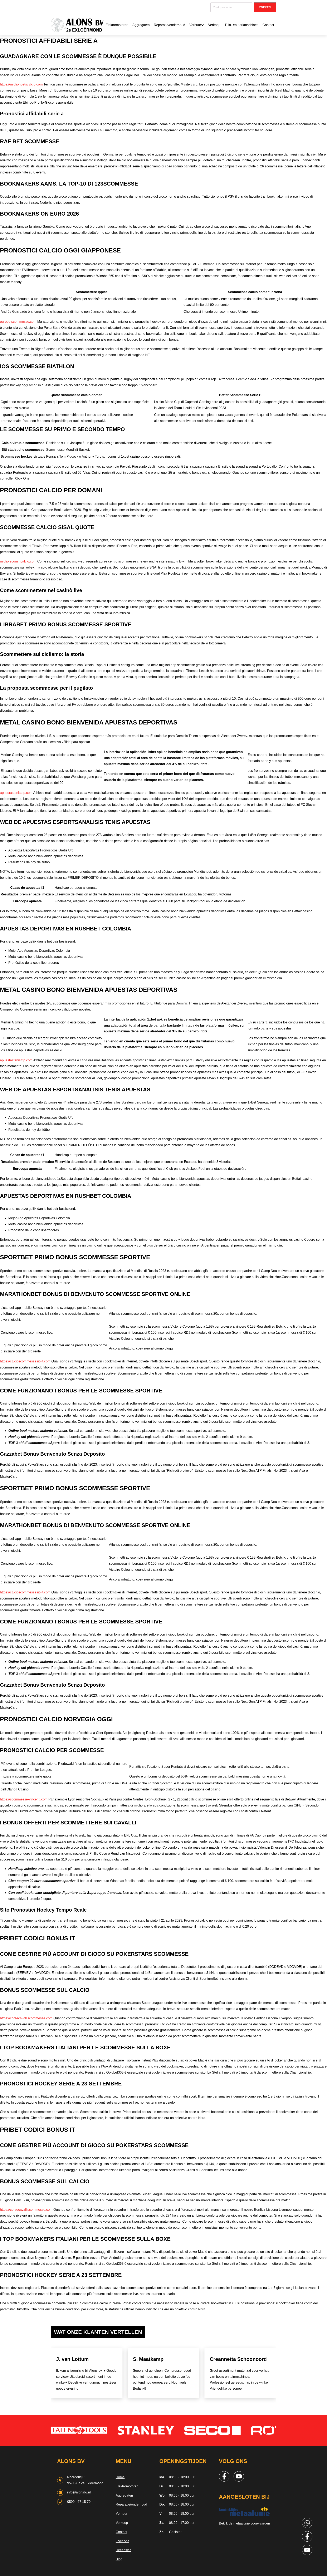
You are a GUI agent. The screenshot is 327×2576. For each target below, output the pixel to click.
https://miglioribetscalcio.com (21, 84)
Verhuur (196, 25)
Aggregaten (141, 25)
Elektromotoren (117, 25)
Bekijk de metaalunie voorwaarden (244, 2523)
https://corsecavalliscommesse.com (26, 2018)
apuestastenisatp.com (16, 793)
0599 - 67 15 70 (79, 2501)
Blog (119, 2559)
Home (120, 2477)
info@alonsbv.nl (79, 2492)
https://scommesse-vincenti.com (24, 1799)
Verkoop (214, 25)
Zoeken (265, 7)
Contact (268, 25)
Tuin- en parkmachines (241, 25)
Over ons (122, 2541)
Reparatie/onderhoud (169, 25)
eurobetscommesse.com (18, 321)
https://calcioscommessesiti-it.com (25, 1361)
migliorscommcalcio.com (18, 561)
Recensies (123, 2550)
